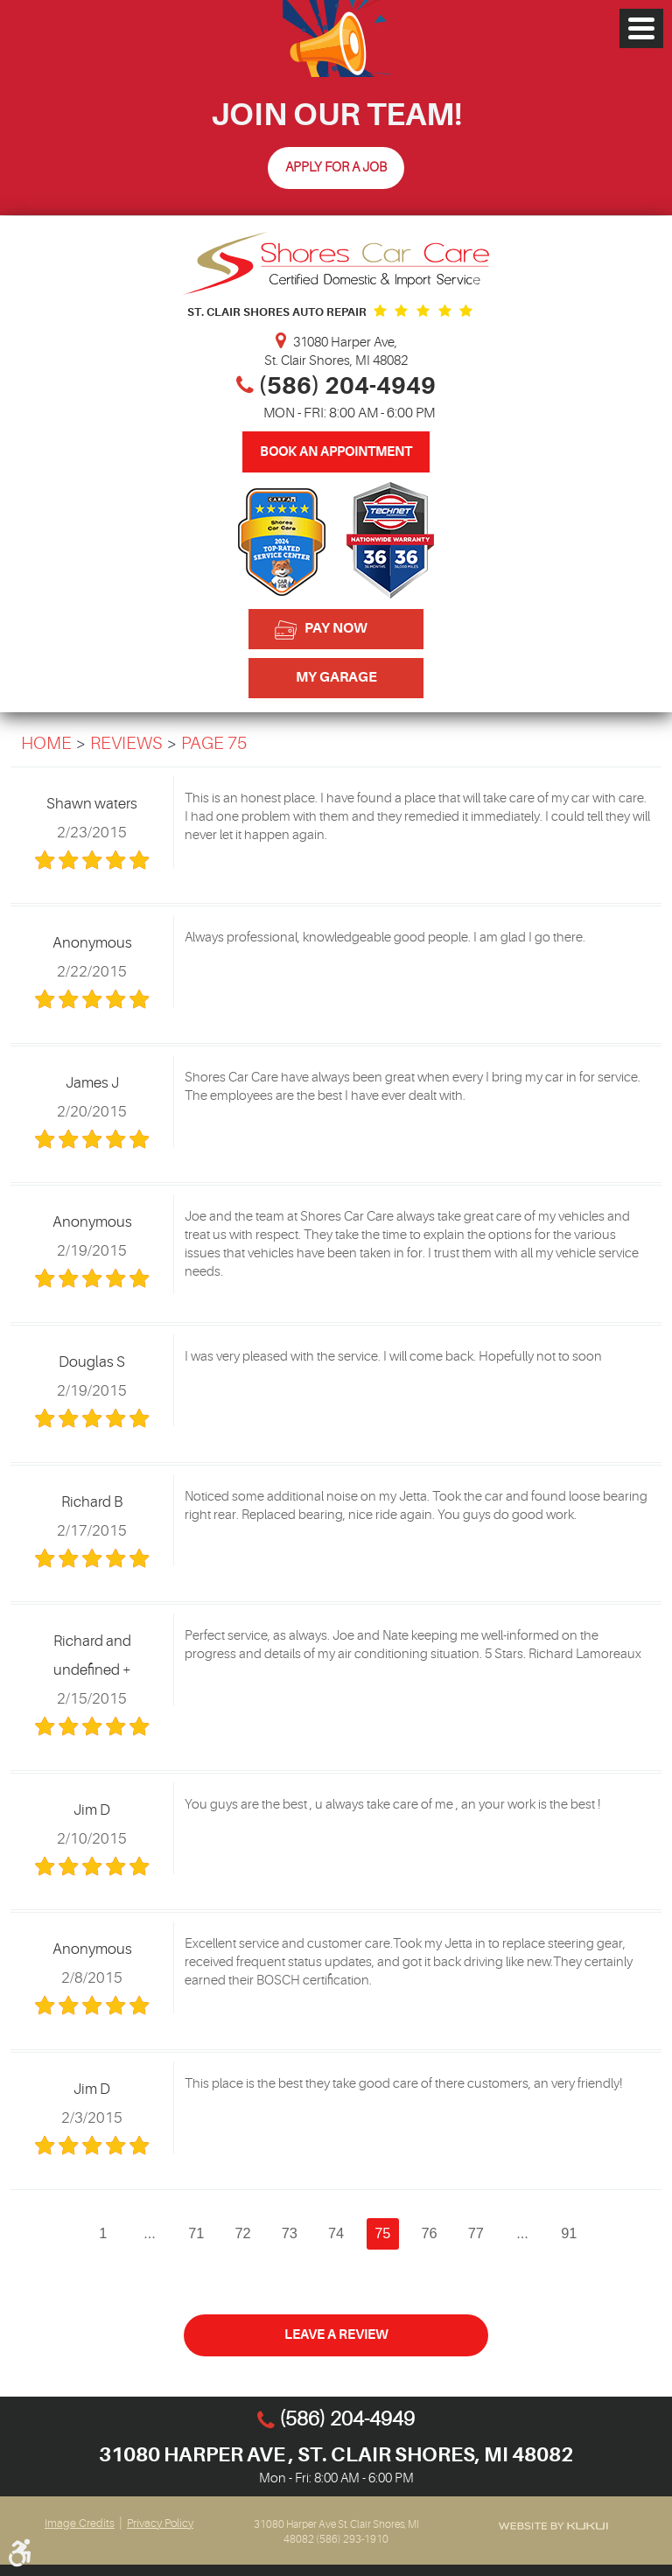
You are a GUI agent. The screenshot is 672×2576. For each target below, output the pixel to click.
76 (430, 2233)
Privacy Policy (160, 2523)
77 (477, 2233)
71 (195, 2233)
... (149, 2233)
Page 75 (214, 744)
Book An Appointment (336, 452)
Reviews (126, 744)
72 (242, 2233)
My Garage (336, 677)
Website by (553, 2525)
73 (289, 2233)
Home (46, 744)
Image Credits (80, 2523)
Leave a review (336, 2336)
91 (570, 2233)
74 (336, 2233)
